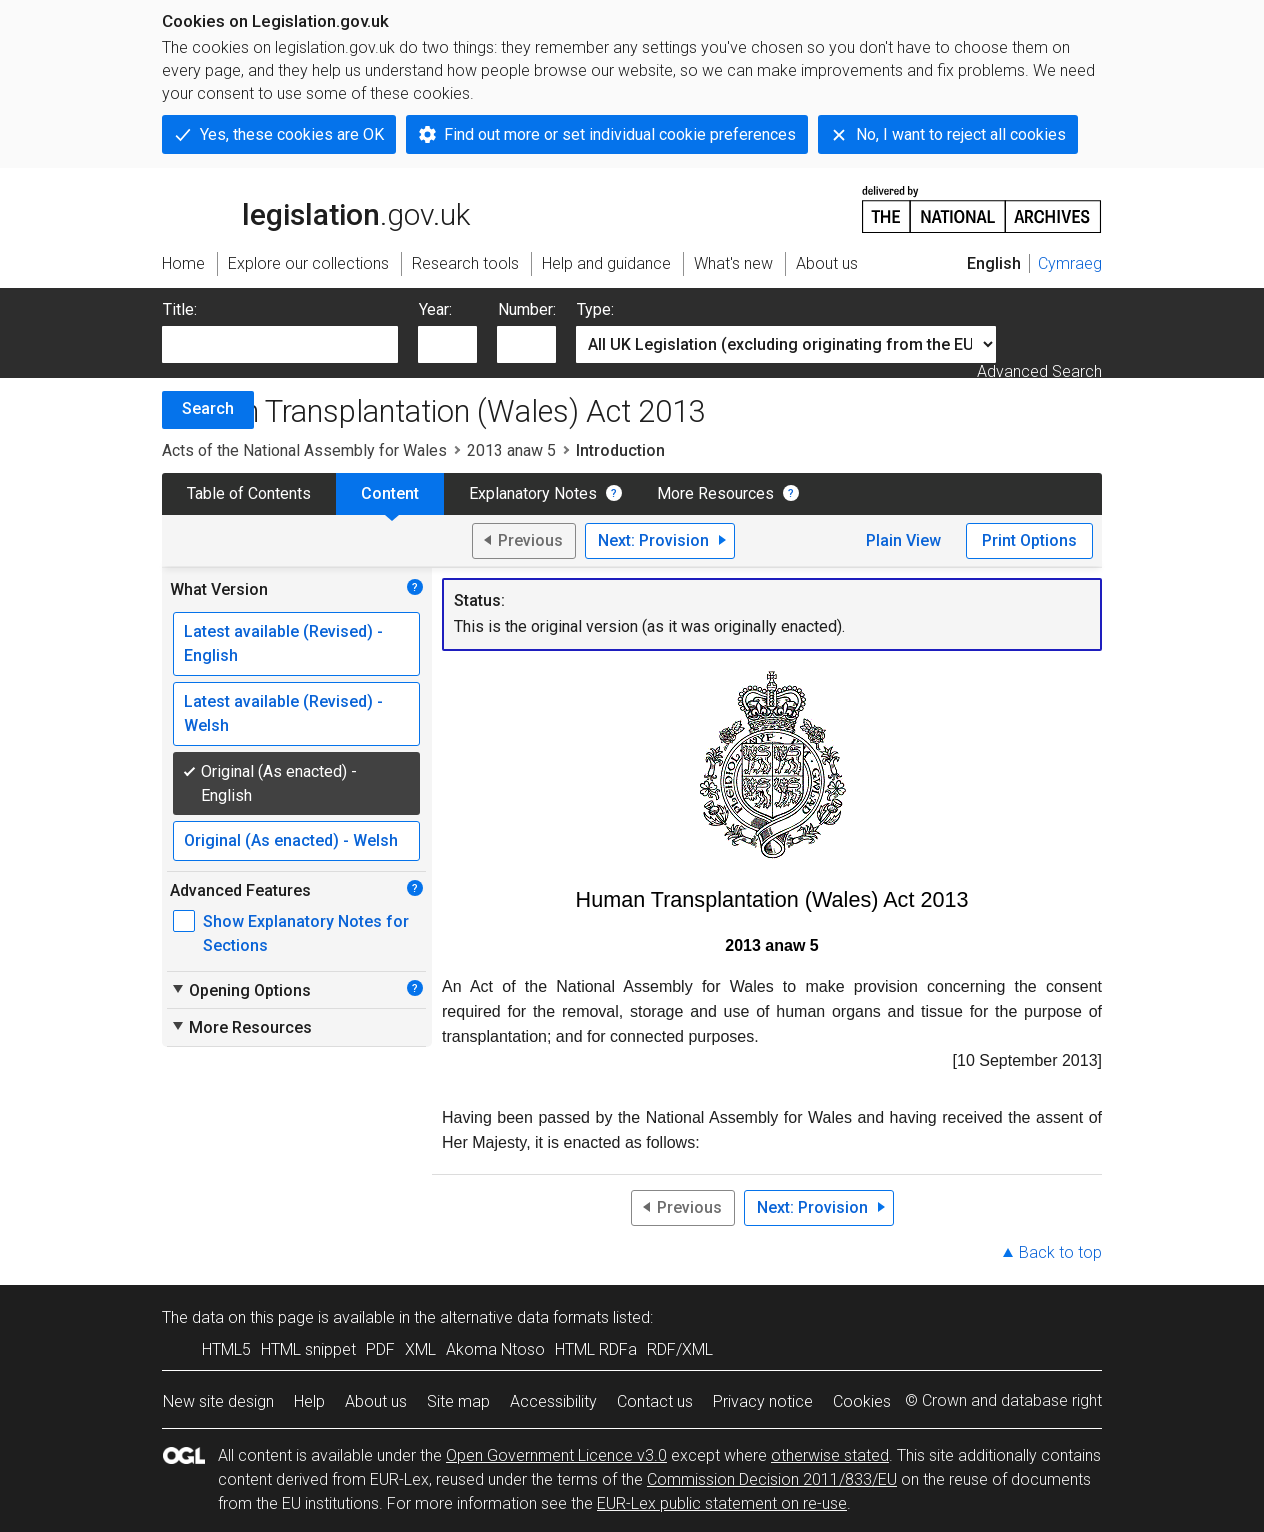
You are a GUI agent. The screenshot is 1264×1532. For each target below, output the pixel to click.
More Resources (715, 493)
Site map (458, 1401)
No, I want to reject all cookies (961, 134)
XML (420, 1349)
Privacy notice (763, 1401)
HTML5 (226, 1349)
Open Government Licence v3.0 (556, 1455)
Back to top (1060, 1252)
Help (309, 1401)
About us (376, 1401)
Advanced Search (1039, 371)
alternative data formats (524, 1317)
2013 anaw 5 (511, 450)
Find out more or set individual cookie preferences (620, 134)
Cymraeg (1070, 263)
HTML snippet (308, 1349)
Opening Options (240, 990)
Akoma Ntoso (495, 1349)
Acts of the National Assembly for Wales (304, 450)
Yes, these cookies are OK (292, 134)
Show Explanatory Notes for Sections (306, 933)
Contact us (655, 1401)
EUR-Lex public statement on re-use (722, 1503)
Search (208, 408)
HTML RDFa (596, 1349)
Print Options (1029, 540)
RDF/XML (680, 1349)
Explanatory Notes (533, 493)
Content (390, 493)
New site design (218, 1401)
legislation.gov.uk (316, 208)
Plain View (903, 540)
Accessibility (553, 1401)
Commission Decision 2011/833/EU (772, 1479)
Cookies (862, 1401)
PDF (380, 1349)
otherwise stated (830, 1455)
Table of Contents (249, 493)
